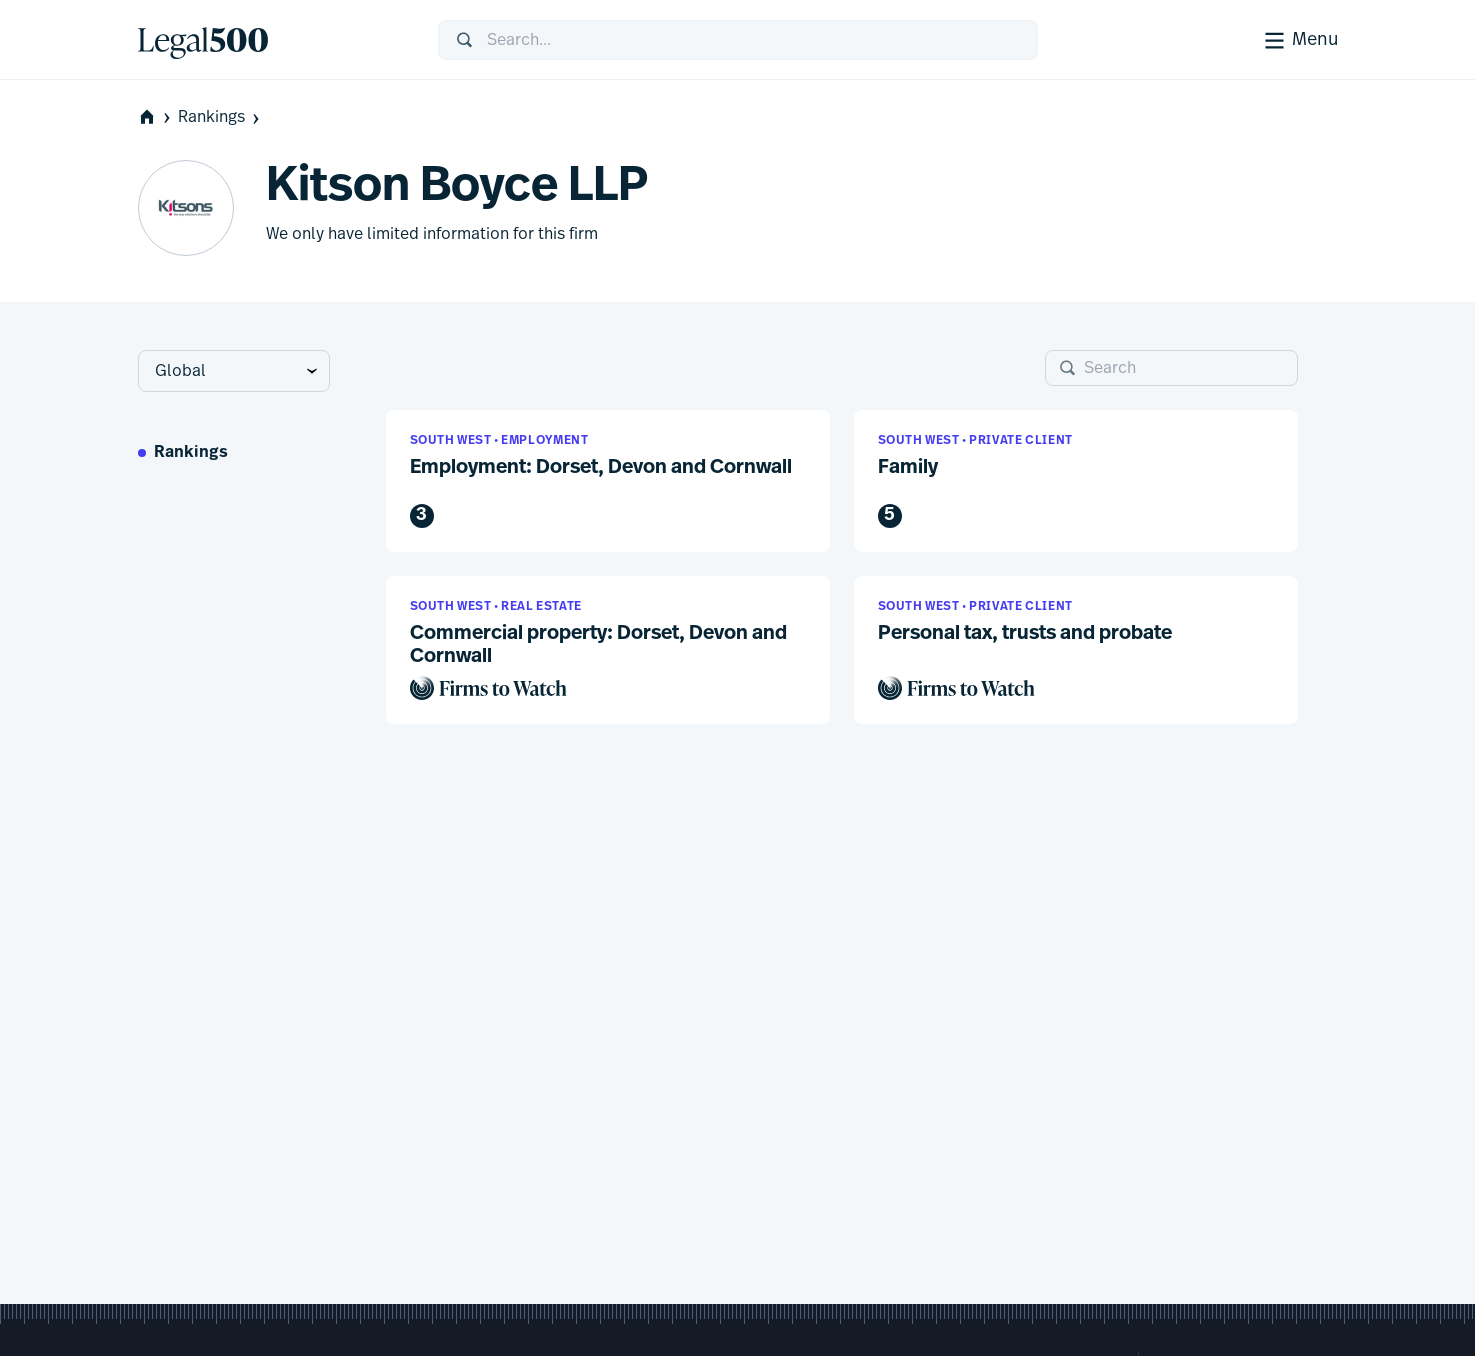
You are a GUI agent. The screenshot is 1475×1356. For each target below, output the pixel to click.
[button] (608, 481)
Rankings (220, 117)
